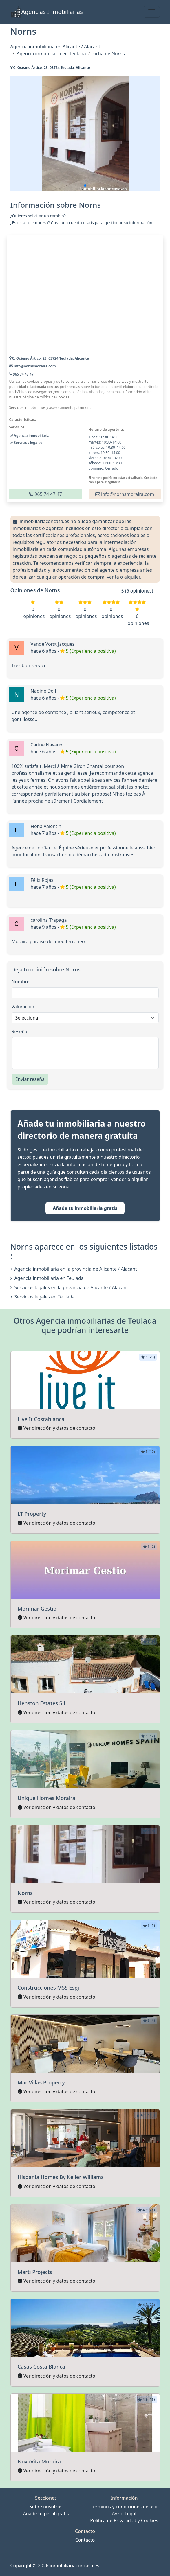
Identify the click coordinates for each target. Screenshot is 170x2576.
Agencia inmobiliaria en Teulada (47, 1278)
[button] (85, 185)
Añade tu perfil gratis (46, 2513)
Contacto (85, 2540)
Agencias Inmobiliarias (46, 12)
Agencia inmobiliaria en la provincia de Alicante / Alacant (73, 1269)
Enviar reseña (30, 1079)
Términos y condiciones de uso (124, 2506)
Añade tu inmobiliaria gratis (85, 1208)
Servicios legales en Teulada (42, 1296)
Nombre (21, 981)
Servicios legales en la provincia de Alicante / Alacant (69, 1287)
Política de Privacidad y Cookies (124, 2520)
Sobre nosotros (45, 2506)
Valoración (23, 1006)
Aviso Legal (124, 2513)
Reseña (20, 1031)
